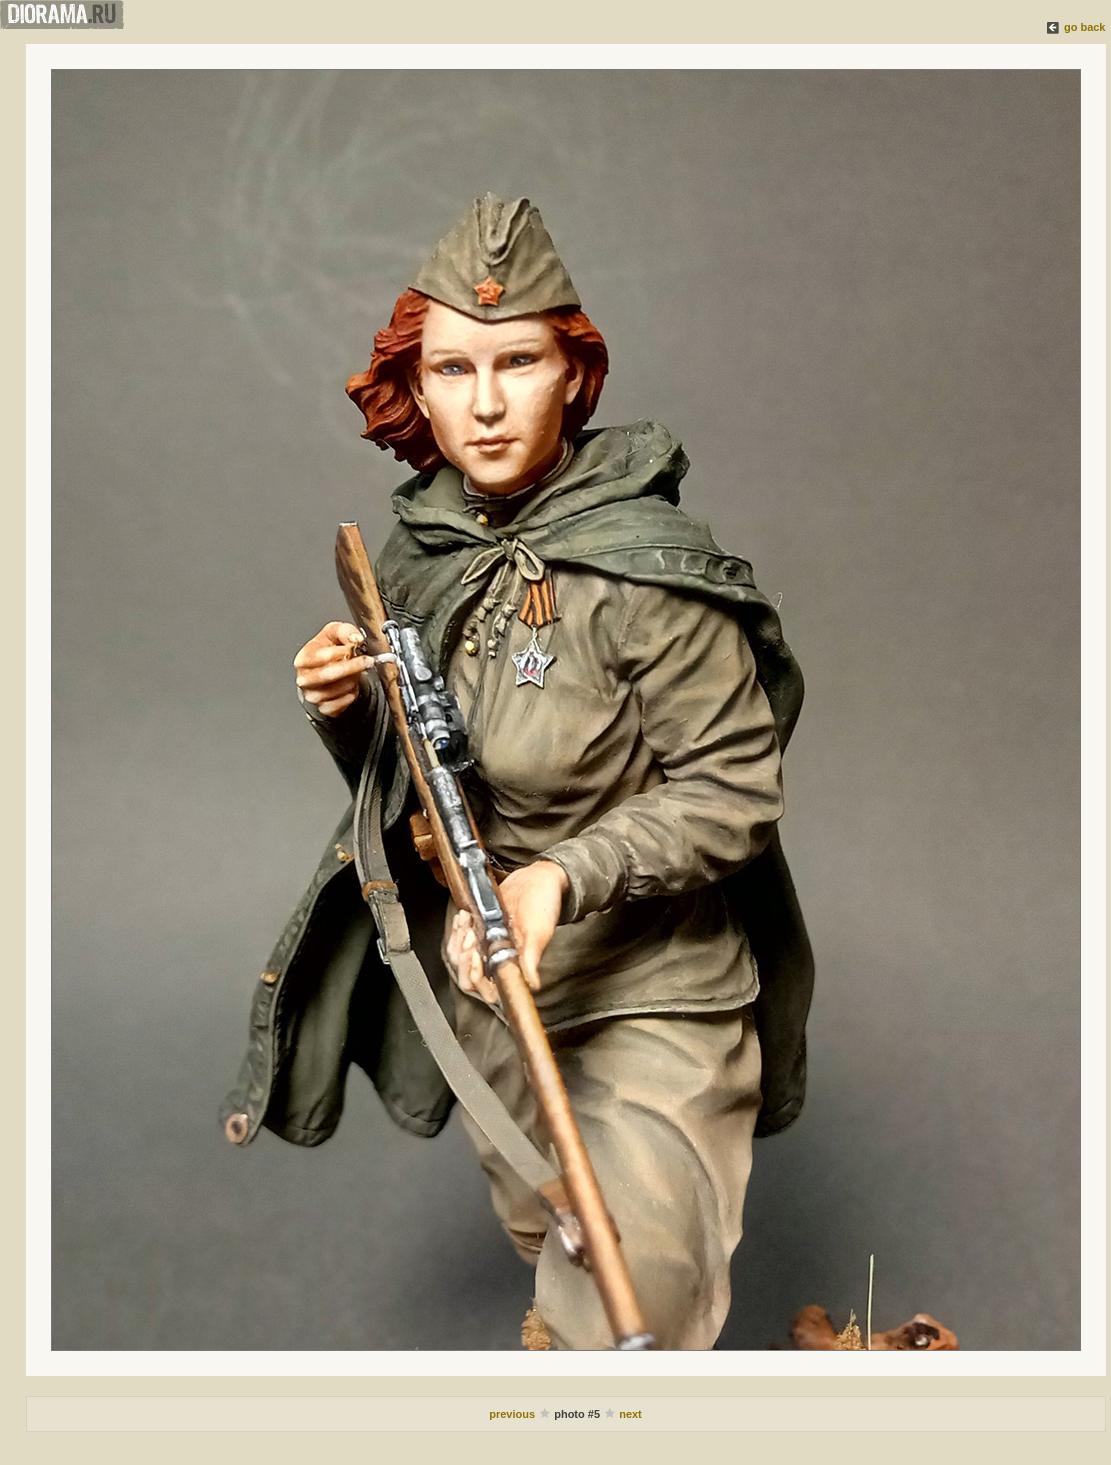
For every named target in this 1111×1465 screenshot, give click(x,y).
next (630, 1414)
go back (1085, 27)
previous (513, 1414)
